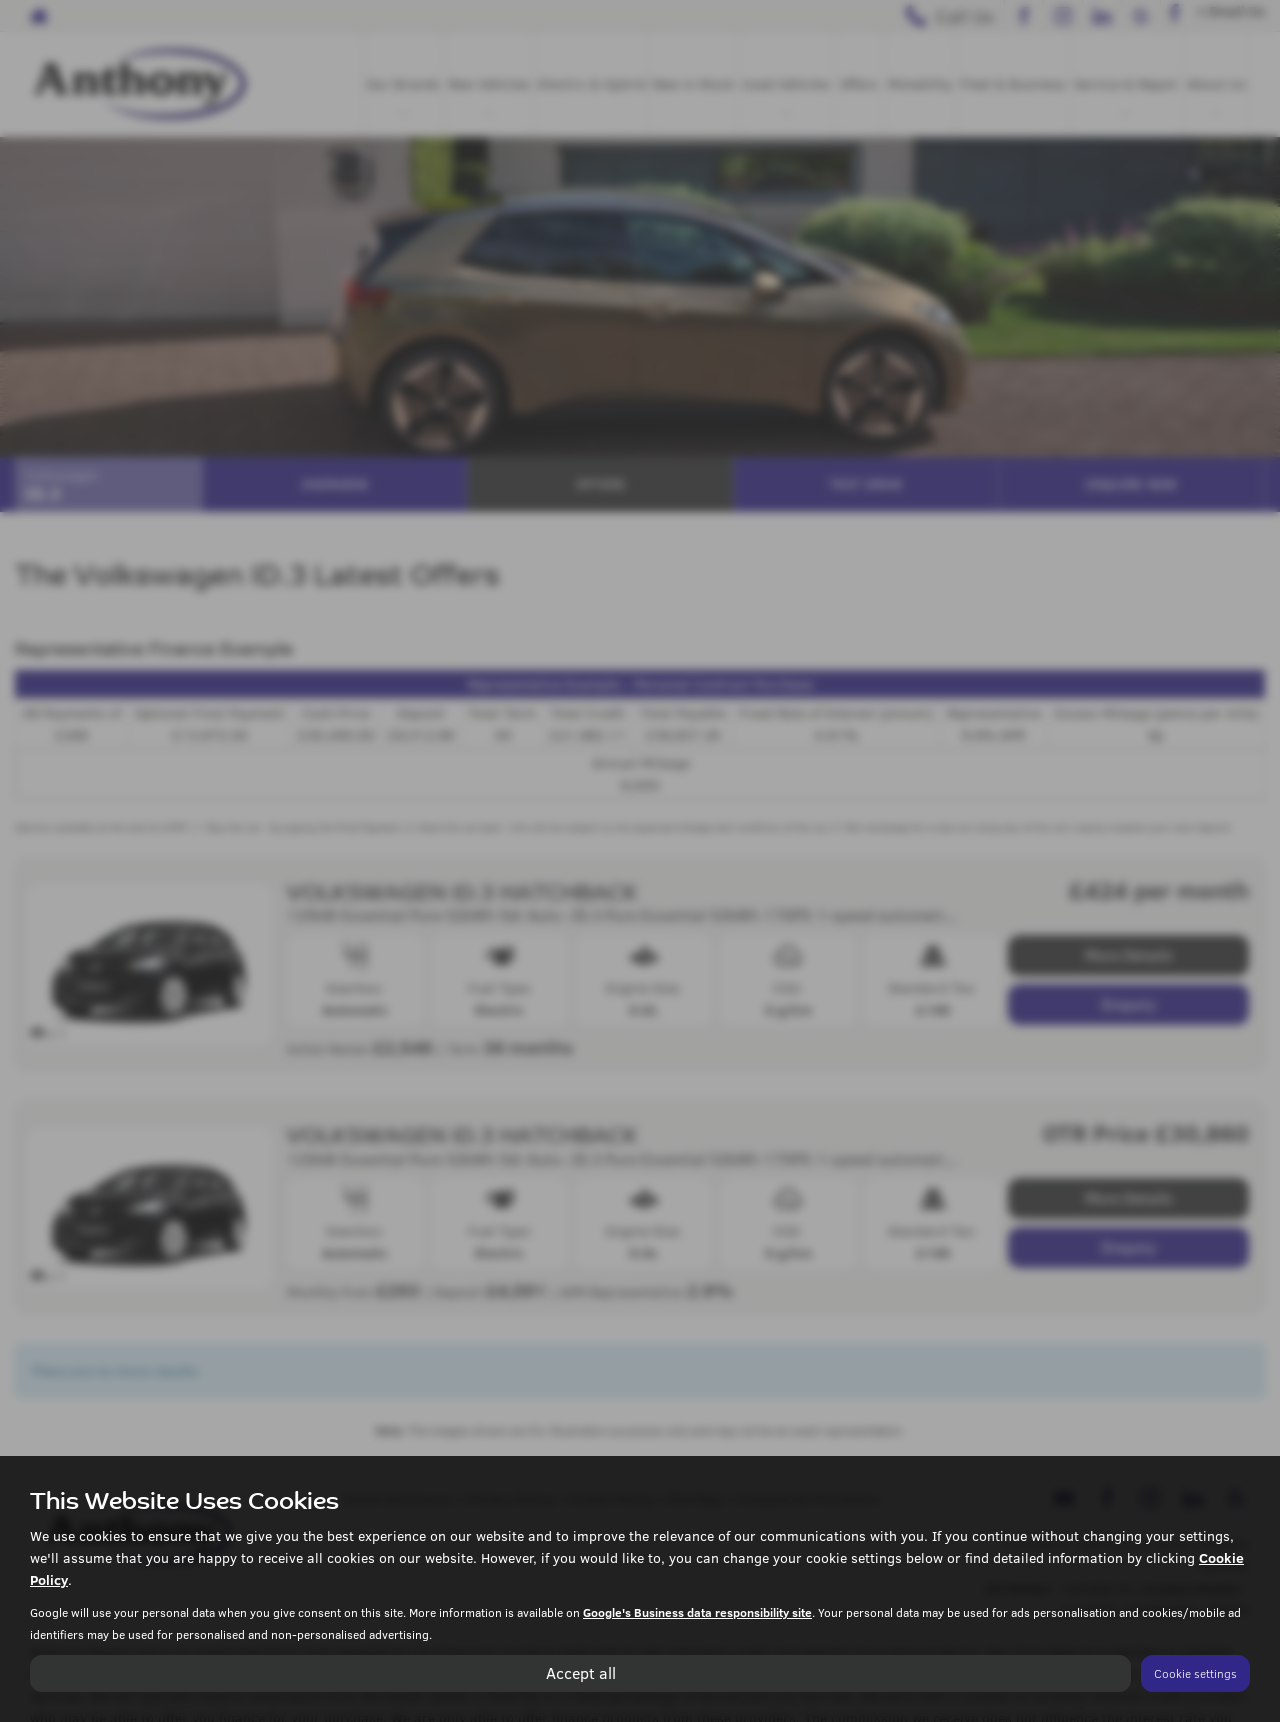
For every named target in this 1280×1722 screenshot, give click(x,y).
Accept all (581, 1672)
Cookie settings (1195, 1673)
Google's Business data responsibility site (697, 1612)
